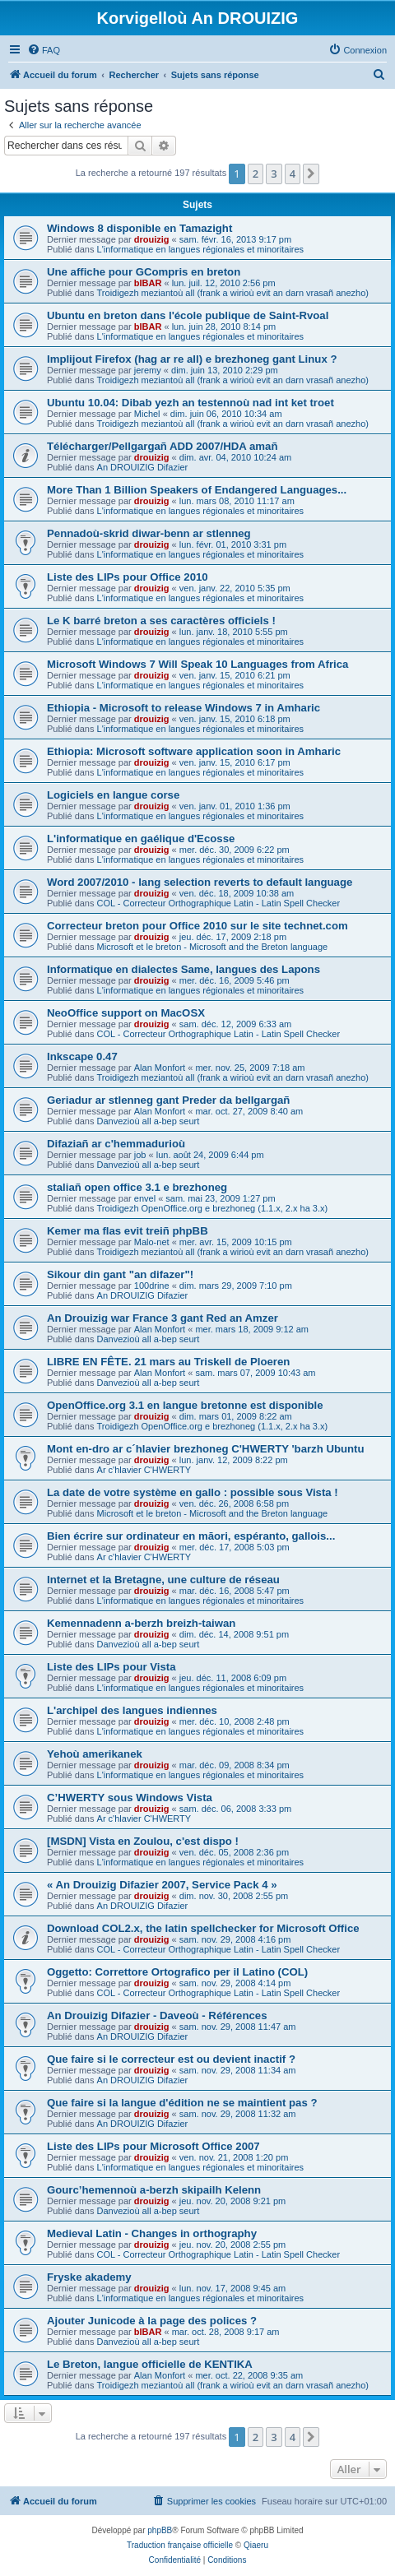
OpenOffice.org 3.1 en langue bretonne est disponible (185, 1405)
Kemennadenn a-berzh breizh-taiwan (141, 1623)
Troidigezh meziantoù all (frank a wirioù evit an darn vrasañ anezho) (233, 293)
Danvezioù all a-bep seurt (148, 1121)
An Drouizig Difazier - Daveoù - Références (157, 2015)
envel (145, 1198)
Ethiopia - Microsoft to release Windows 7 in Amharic (183, 708)
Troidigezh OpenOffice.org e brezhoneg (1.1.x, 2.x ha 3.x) (212, 1208)
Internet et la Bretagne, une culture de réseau (163, 1579)
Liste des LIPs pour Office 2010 (127, 577)
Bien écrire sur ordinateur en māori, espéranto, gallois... (191, 1536)
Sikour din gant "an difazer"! (120, 1274)
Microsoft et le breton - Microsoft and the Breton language (212, 947)
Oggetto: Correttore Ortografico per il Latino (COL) (177, 1972)
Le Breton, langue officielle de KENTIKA (150, 2364)
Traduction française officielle (180, 2545)
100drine (152, 1285)
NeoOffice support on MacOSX (126, 1013)
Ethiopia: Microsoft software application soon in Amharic (194, 751)
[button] (311, 173)
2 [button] (255, 173)
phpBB (159, 2530)
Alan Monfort (159, 1068)
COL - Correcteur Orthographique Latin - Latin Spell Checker (219, 903)
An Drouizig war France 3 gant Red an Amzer (162, 1318)
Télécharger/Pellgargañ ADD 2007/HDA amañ (162, 446)
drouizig (152, 239)
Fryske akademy (89, 2277)
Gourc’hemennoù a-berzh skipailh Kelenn (154, 2190)
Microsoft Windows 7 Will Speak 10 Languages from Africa (197, 664)
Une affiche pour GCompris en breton (143, 272)
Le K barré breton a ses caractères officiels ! (161, 620)
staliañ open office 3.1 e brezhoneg (137, 1187)
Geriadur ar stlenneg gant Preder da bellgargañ (168, 1100)
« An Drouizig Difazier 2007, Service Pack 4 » (162, 1885)
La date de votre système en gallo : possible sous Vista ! (192, 1492)
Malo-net (152, 1242)
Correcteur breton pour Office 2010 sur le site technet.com (197, 926)
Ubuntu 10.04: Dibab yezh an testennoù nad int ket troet (190, 402)
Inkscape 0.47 (82, 1056)
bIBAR (148, 283)
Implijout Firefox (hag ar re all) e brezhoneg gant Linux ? (192, 359)
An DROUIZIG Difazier (142, 467)
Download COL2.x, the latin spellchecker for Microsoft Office (203, 1928)
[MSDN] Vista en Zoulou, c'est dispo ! (143, 1841)
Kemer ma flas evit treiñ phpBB (127, 1231)
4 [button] (292, 173)
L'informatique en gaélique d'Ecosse (141, 838)
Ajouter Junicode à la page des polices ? (152, 2320)
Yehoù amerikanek (94, 1754)
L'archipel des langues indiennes (132, 1710)
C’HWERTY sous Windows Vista (129, 1797)
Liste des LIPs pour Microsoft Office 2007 (153, 2146)
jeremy (147, 370)
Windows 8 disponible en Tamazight (139, 228)
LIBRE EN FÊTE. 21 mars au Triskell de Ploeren (168, 1361)
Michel (147, 414)
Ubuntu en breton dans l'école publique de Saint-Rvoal (187, 315)
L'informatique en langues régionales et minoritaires (200, 249)
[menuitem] (43, 50)
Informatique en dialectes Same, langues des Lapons (183, 969)
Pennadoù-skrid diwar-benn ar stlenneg (149, 533)
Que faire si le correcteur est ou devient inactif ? (171, 2059)
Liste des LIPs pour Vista (111, 1667)
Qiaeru (256, 2545)
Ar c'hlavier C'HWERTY (144, 1470)
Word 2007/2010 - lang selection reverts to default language (199, 882)
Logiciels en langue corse (113, 795)
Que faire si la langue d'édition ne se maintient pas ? (182, 2102)
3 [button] (273, 173)
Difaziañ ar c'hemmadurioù (116, 1143)
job (140, 1155)
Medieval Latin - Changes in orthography (152, 2233)
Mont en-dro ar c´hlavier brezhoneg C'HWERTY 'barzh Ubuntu (206, 1449)
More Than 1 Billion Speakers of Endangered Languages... (196, 490)
